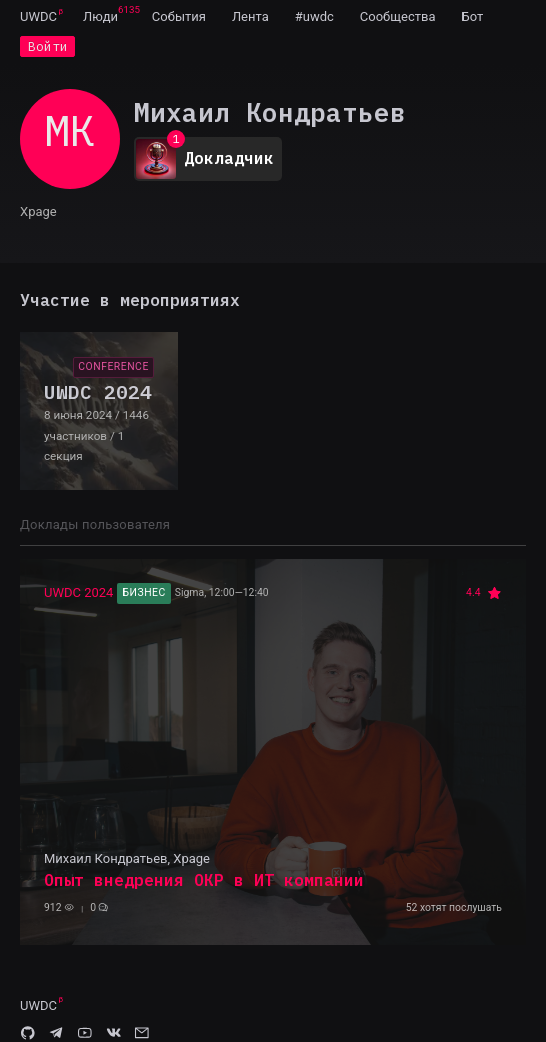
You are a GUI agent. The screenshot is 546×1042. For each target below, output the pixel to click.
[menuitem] (38, 16)
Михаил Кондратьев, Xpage (127, 858)
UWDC (38, 16)
